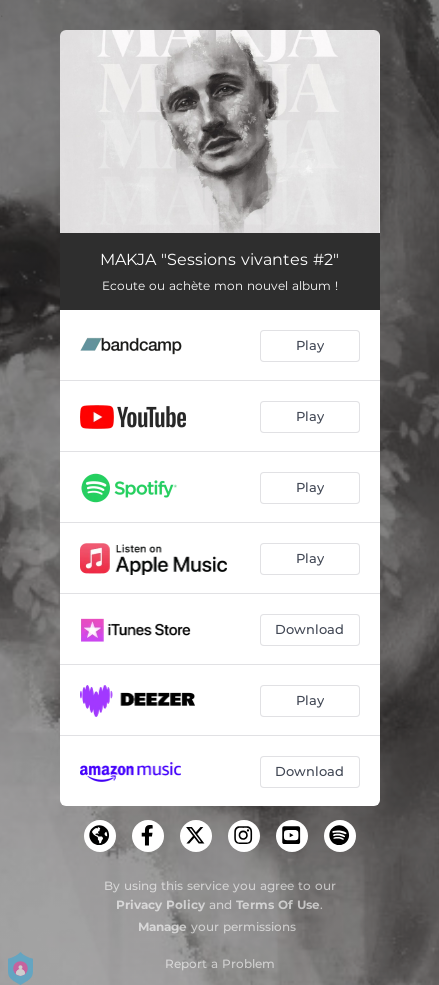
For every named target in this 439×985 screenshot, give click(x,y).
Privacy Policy (160, 904)
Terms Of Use (278, 904)
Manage (162, 926)
